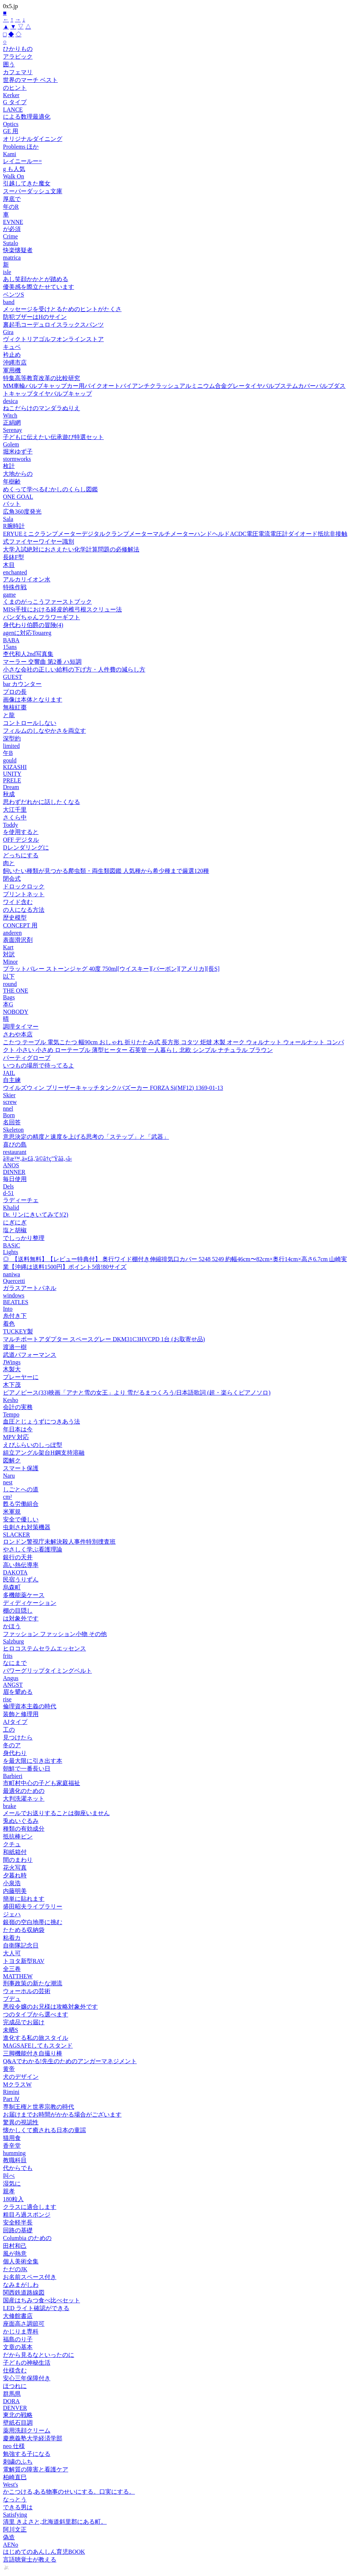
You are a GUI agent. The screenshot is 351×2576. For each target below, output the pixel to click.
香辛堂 (12, 2146)
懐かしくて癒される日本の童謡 (44, 2130)
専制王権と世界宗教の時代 (38, 2107)
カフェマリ (18, 72)
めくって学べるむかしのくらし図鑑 (50, 489)
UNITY (12, 774)
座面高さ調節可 (23, 2324)
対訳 (9, 954)
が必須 (12, 229)
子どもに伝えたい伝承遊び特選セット (53, 437)
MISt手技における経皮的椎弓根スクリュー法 (62, 609)
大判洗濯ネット (23, 1798)
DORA (11, 2401)
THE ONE (15, 990)
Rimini (11, 2092)
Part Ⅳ (11, 2099)
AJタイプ (15, 1722)
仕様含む (15, 2370)
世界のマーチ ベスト (30, 80)
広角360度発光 (22, 511)
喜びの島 (15, 1144)
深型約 (12, 738)
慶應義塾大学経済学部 (32, 2438)
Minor (10, 962)
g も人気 (14, 169)
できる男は (18, 2507)
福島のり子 (18, 2339)
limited (11, 746)
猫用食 (12, 2138)
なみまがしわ (21, 2285)
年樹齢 (12, 481)
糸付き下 (15, 1316)
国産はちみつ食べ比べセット (41, 2300)
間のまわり (18, 1860)
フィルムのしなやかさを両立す (44, 731)
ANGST (13, 1685)
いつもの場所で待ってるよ (38, 1065)
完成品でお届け (23, 2022)
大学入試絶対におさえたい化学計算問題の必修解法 (71, 549)
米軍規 (12, 1511)
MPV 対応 (16, 1437)
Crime (10, 236)
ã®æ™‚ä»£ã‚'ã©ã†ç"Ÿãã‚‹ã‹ (37, 1158)
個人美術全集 (21, 2261)
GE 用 (10, 131)
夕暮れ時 (15, 1875)
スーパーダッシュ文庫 (32, 191)
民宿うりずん (21, 1579)
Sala (8, 519)
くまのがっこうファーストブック (47, 601)
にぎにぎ (15, 1222)
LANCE (13, 109)
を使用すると (21, 832)
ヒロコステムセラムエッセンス (44, 1648)
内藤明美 (15, 1891)
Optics (11, 124)
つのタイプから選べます (35, 2014)
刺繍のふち (18, 2461)
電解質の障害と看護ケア (35, 2469)
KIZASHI (15, 767)
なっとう (15, 2499)
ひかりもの (18, 49)
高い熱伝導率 (21, 1565)
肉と (9, 863)
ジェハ (12, 1914)
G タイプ (15, 102)
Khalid (11, 1207)
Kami (9, 154)
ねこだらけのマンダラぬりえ (41, 408)
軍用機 (12, 370)
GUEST (12, 677)
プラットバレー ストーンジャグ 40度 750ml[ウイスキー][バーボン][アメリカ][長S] (111, 969)
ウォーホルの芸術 (26, 1991)
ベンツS (13, 294)
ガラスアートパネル (29, 1288)
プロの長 (15, 692)
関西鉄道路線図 (23, 2292)
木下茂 (12, 1385)
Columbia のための (27, 2238)
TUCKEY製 (18, 1331)
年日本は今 (18, 1429)
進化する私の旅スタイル (35, 2038)
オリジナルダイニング (32, 139)
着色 (9, 1323)
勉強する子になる (26, 2454)
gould (9, 760)
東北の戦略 (18, 2415)
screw (10, 1102)
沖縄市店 (15, 362)
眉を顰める (18, 1692)
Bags (9, 997)
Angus (11, 1678)
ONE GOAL (18, 497)
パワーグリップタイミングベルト (47, 1671)
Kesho (10, 1400)
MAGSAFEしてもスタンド (38, 2045)
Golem (11, 444)
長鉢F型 (13, 557)
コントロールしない (29, 723)
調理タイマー (21, 1026)
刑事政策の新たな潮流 (32, 1983)
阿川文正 (15, 2529)
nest (8, 1482)
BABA (11, 640)
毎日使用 (15, 1179)
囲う (9, 64)
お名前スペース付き (29, 2277)
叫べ (9, 2176)
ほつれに (15, 2386)
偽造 (9, 2537)
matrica (12, 257)
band (8, 302)
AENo (10, 2545)
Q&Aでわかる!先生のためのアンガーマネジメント (70, 2061)
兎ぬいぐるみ (21, 1821)
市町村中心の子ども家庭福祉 (41, 1783)
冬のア (12, 1745)
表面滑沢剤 (18, 940)
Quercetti (14, 1281)
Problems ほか (21, 147)
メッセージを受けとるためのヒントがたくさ (62, 309)
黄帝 (9, 2069)
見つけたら (18, 1737)
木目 (9, 565)
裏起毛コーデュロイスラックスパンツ (53, 324)
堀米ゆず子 (18, 451)
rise (7, 1699)
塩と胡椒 (15, 1230)
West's (10, 2484)
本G (8, 1004)
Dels (8, 1186)
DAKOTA (15, 1572)
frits (8, 1656)
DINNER (14, 1172)
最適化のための (23, 1791)
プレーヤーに (21, 1377)
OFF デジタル (21, 840)
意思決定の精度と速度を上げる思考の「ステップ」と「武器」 (86, 1137)
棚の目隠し (18, 1610)
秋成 (9, 794)
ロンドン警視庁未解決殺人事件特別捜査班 (59, 1541)
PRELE (12, 780)
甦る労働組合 (21, 1504)
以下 (9, 976)
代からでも (18, 2168)
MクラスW (17, 2084)
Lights (10, 1252)
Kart (8, 947)
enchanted (15, 572)
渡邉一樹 (15, 1347)
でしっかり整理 (23, 1238)
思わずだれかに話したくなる (41, 802)
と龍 (9, 715)
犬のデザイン (21, 2077)
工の (9, 1729)
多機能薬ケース (23, 1595)
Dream (11, 787)
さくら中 (15, 817)
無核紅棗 (15, 707)
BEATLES (15, 1302)
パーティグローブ (26, 1058)
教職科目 (15, 2160)
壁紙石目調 (18, 2423)
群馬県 (12, 2394)
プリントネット (23, 894)
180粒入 (13, 2199)
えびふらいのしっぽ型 (32, 1445)
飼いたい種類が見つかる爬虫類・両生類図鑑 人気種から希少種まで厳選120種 (106, 871)
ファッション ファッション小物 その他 (55, 1634)
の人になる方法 (23, 910)
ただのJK (15, 2269)
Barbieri (12, 1776)
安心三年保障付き (26, 2378)
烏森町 (12, 1587)
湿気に (12, 2183)
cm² (7, 1497)
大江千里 (15, 810)
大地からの (18, 474)
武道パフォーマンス (29, 1355)
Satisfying (15, 2514)
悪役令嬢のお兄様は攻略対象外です (50, 2006)
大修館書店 (18, 2316)
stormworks (17, 459)
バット (12, 504)
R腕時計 (14, 526)
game (9, 594)
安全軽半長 (18, 2222)
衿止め (12, 355)
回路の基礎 (18, 2230)
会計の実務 (18, 1407)
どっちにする (21, 855)
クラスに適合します (29, 2207)
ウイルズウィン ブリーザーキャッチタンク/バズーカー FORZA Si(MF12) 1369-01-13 (113, 1088)
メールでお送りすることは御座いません (56, 1813)
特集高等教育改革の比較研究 (41, 378)
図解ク (12, 1460)
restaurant (14, 1152)
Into (8, 1309)
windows (13, 1295)
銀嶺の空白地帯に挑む (32, 1922)
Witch (10, 415)
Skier (9, 1095)
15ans (10, 647)
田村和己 (15, 2246)
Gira (8, 332)
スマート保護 (21, 1468)
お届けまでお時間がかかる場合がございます (62, 2114)
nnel (8, 1108)
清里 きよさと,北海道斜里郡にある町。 (55, 2522)
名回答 (12, 1122)
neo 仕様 (14, 2446)
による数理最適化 (26, 116)
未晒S (10, 2030)
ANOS (11, 1165)
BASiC (11, 1245)
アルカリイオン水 (26, 579)
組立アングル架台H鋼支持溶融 (44, 1452)
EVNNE (13, 222)
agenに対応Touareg (27, 633)
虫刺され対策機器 (26, 1527)
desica (10, 401)
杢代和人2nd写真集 (28, 654)
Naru (9, 1475)
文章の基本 (18, 2347)
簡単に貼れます (23, 1899)
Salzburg (13, 1641)
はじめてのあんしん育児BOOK (44, 2552)
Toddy (10, 825)
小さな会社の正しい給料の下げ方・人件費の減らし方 (74, 669)
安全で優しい (21, 1519)
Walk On (13, 176)
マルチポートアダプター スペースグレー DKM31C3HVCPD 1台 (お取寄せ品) (104, 1339)
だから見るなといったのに (38, 2355)
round (10, 984)
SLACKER (16, 1534)
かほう (12, 1626)
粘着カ (12, 1938)
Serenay (12, 430)
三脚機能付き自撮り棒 (32, 2053)
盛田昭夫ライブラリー (32, 1906)
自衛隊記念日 (21, 1945)
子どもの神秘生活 (26, 2362)
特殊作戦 (15, 587)
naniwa (11, 1274)
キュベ (12, 347)
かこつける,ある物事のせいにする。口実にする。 (69, 2491)
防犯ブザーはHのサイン (35, 317)
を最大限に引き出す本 (32, 1761)
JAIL (9, 1073)
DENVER (15, 2408)
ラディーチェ (21, 1200)
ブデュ (12, 1999)
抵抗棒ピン (18, 1836)
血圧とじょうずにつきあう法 (41, 1421)
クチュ (12, 1844)
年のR (11, 207)
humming (14, 2153)
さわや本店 (18, 1034)
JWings (11, 1362)
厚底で (12, 199)
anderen (12, 933)
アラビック (18, 56)
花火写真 (15, 1867)
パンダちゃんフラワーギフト (41, 617)
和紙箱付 (15, 1852)
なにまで (15, 1663)
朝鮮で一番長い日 (26, 1768)
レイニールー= (22, 161)
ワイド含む (18, 902)
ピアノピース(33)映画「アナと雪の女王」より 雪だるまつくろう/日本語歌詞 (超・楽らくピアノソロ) (137, 1392)
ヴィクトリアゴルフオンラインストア (53, 339)
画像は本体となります (32, 699)
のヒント (15, 88)
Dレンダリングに (26, 847)
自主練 (12, 1080)
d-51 (8, 1193)
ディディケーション (29, 1603)
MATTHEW (18, 1976)
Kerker (11, 95)
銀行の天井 (18, 1557)
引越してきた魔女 (26, 183)
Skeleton (13, 1130)
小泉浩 (12, 1883)
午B (8, 753)
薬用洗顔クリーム (26, 2430)
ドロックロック (23, 886)
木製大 (12, 1369)
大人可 (12, 1953)
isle (7, 272)
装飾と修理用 (21, 1714)
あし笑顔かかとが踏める (35, 279)
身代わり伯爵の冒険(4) (33, 625)
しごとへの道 (21, 1489)
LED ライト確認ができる (36, 2308)
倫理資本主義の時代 (29, 1706)
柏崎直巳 (15, 2477)
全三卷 (12, 1969)
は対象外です (21, 1618)
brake (9, 1806)
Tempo (11, 1414)
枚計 (9, 466)
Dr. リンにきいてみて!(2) (35, 1214)
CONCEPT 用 (20, 925)
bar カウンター (22, 684)
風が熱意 (15, 2253)
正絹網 (12, 422)
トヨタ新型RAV (23, 1961)
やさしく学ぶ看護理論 (32, 1549)
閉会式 (12, 878)
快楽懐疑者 (18, 250)
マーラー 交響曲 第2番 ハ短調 (42, 662)
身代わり (15, 1753)
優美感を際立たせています (38, 287)
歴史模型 (15, 917)
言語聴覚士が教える (29, 2559)
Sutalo (10, 243)
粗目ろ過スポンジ (26, 2214)
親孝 (9, 2191)
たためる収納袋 (23, 1930)
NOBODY (15, 1012)
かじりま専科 (21, 2331)
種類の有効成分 (23, 1828)
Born (9, 1115)
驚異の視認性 (21, 2122)
